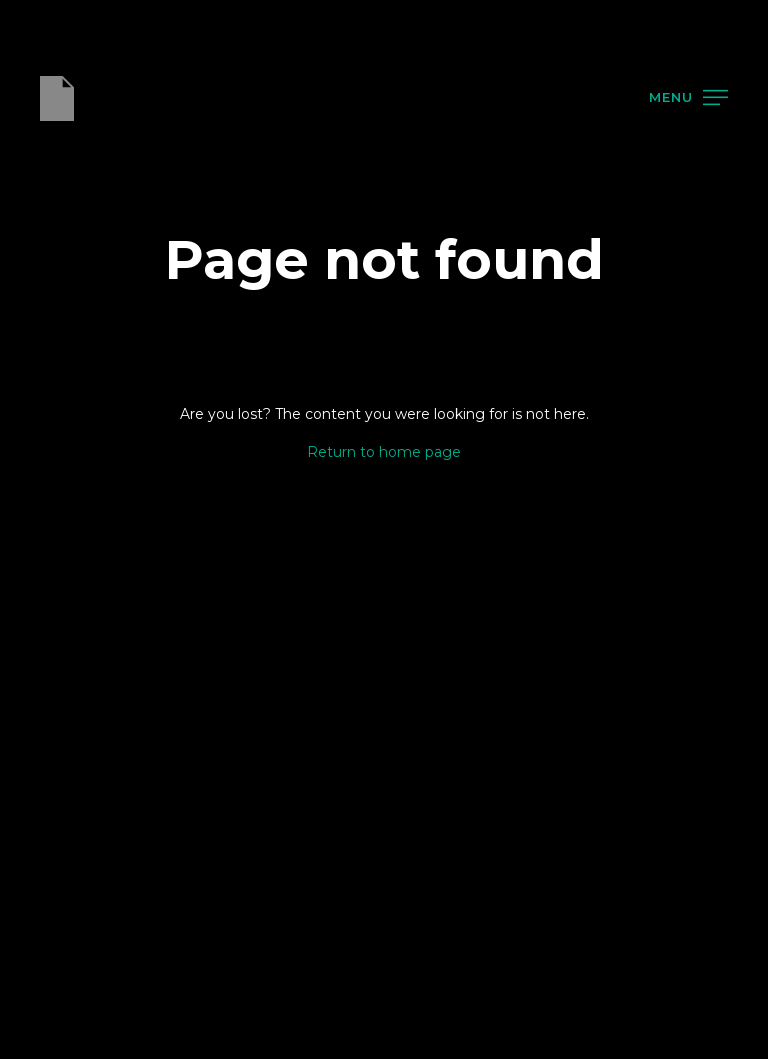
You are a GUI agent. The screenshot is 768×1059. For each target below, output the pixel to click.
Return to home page (384, 452)
